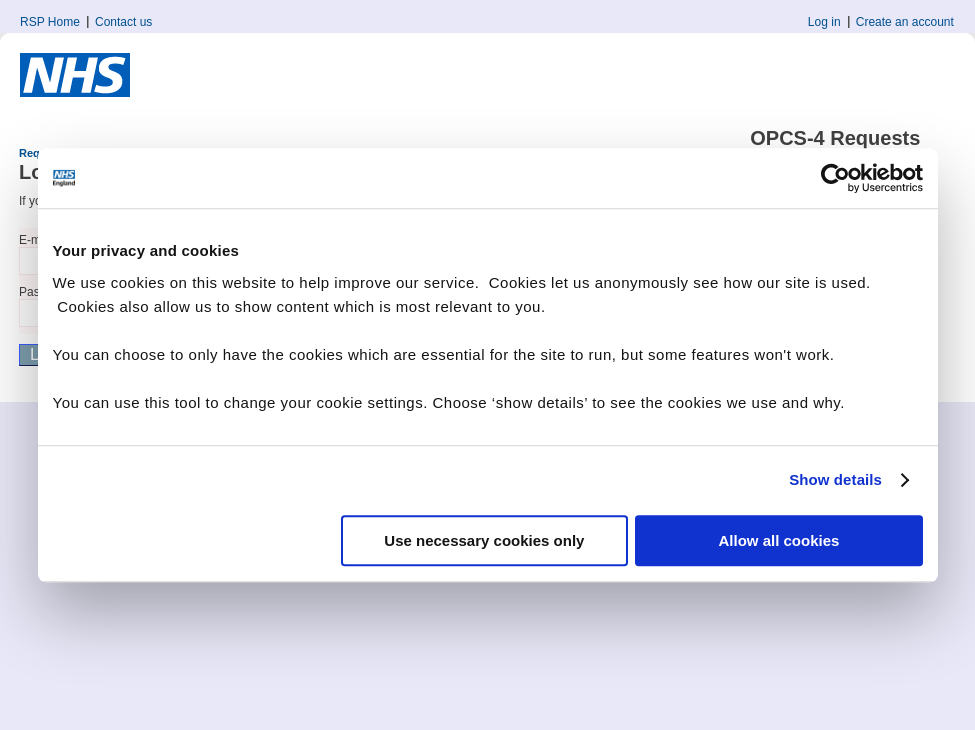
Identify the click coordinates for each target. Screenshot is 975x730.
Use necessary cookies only (484, 540)
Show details (835, 479)
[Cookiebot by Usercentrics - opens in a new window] (835, 178)
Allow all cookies (779, 540)
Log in (824, 22)
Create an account (905, 22)
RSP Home (50, 22)
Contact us (123, 22)
